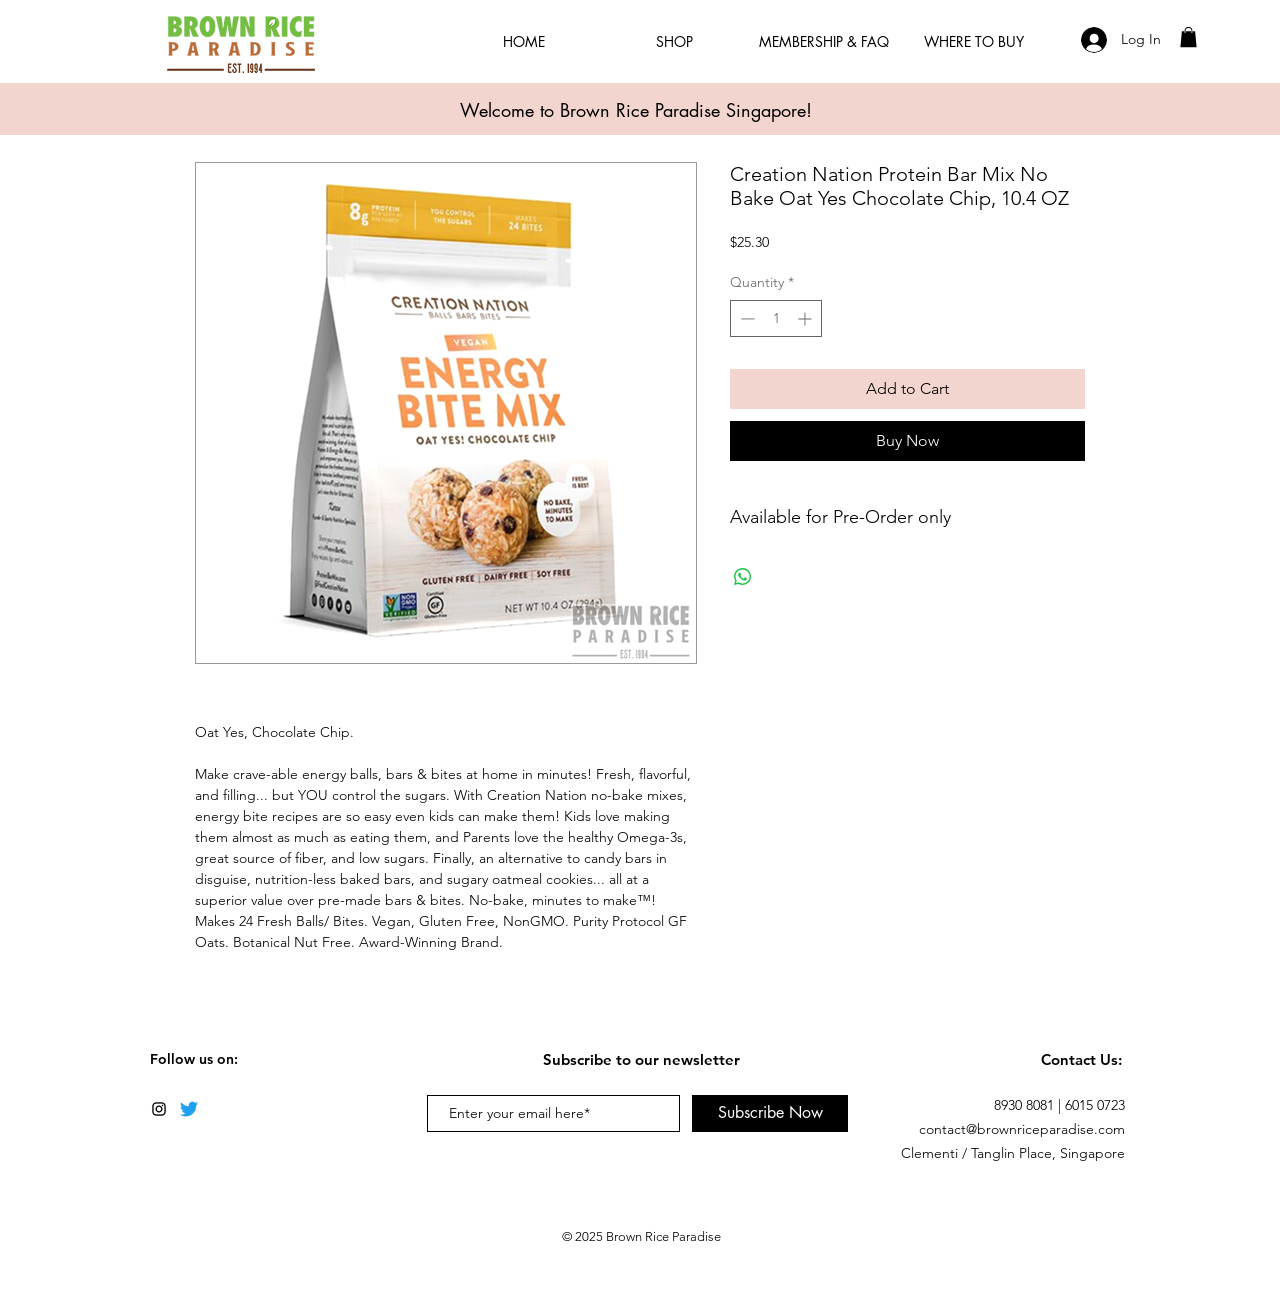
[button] (1188, 37)
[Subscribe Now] (770, 1113)
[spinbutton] (776, 318)
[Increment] (806, 318)
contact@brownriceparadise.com (1022, 1129)
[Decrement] (745, 318)
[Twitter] (189, 1109)
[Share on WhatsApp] (743, 577)
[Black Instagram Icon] (159, 1109)
